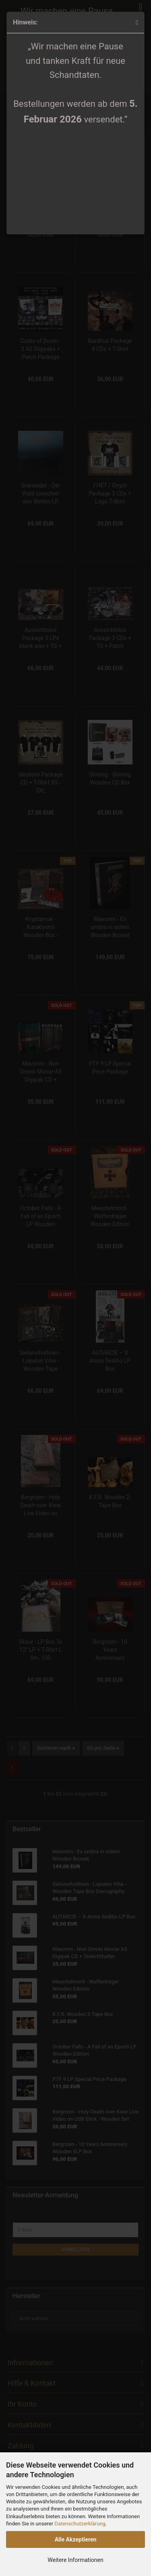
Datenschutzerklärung (79, 2524)
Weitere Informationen (75, 2560)
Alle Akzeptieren (76, 2539)
